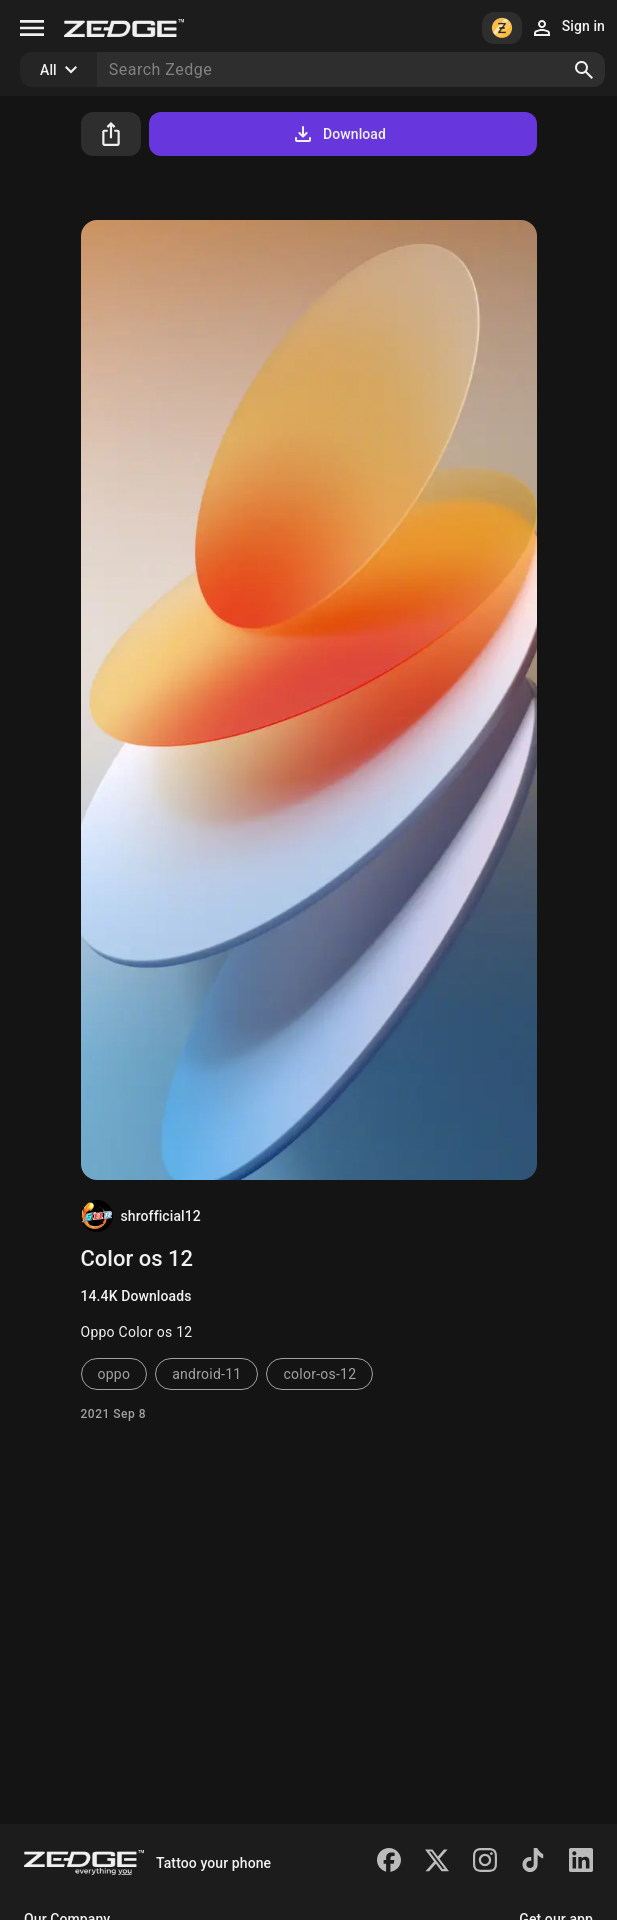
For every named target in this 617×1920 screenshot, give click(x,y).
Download (338, 134)
